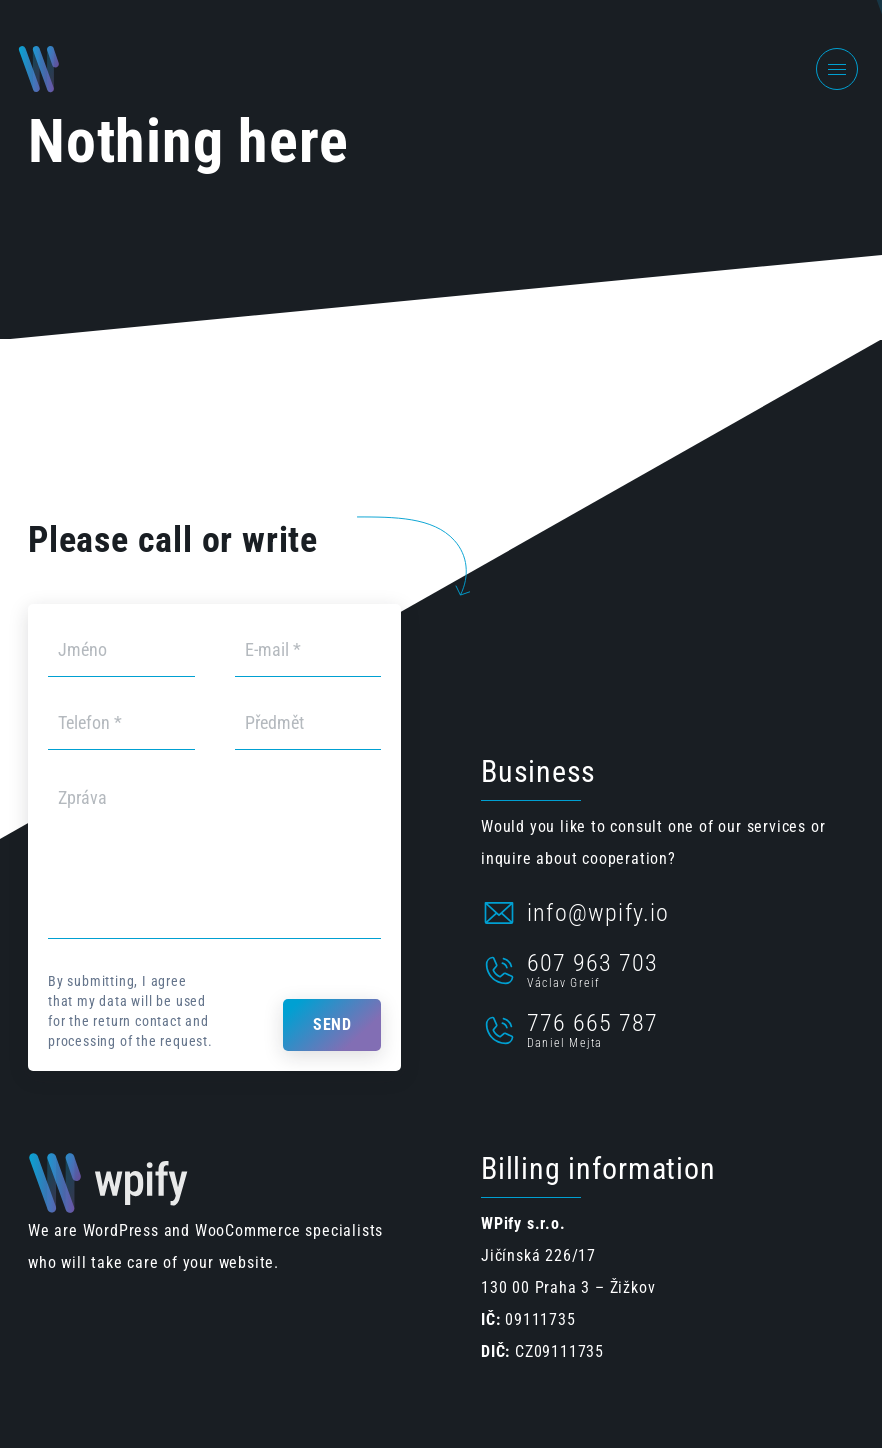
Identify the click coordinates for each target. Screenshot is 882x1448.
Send (332, 1024)
